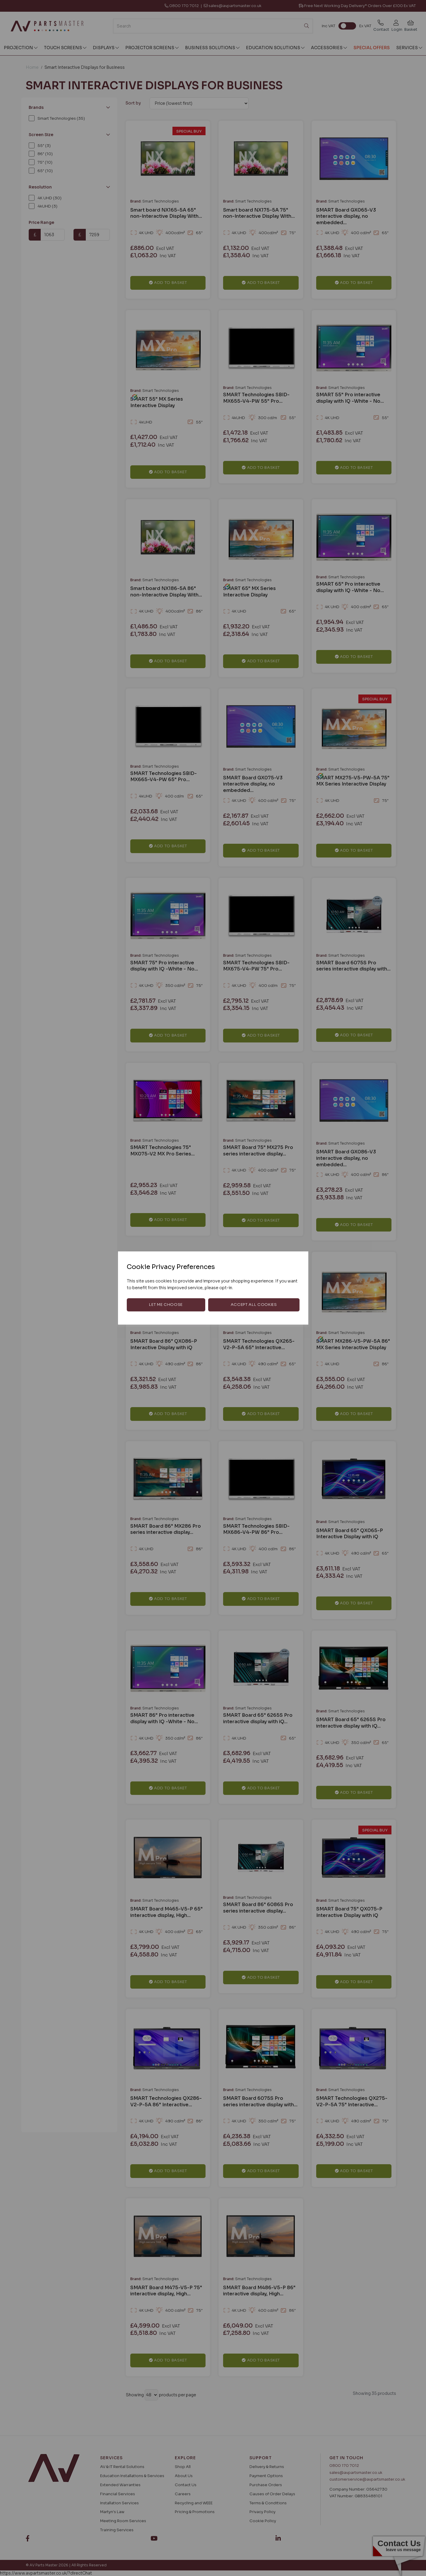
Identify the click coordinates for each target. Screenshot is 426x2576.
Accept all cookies (254, 1304)
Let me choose (165, 1304)
